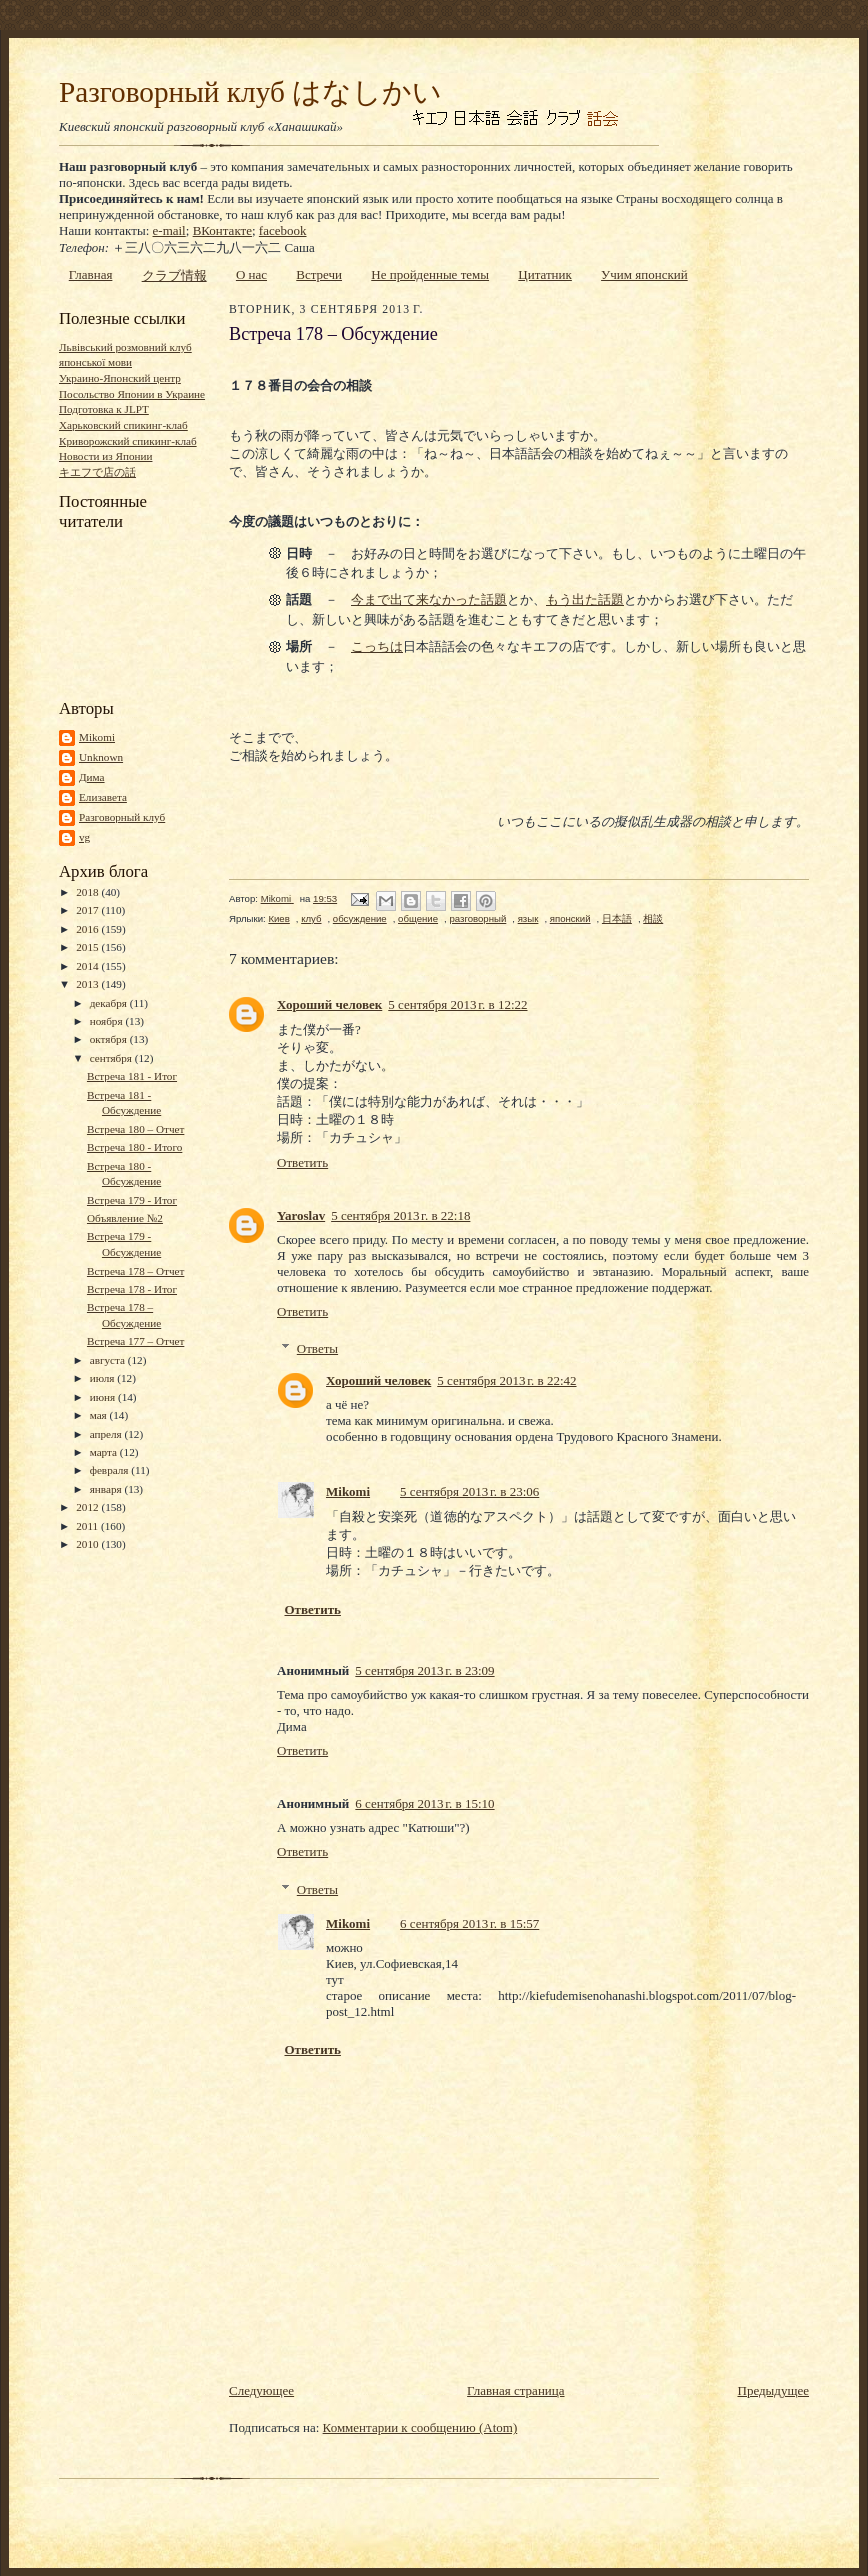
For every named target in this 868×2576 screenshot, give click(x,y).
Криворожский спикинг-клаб (128, 441)
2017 (88, 910)
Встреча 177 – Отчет (135, 1341)
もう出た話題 (585, 599)
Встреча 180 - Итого (134, 1147)
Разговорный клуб (122, 817)
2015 (88, 947)
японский (570, 918)
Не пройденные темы (430, 274)
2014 (88, 966)
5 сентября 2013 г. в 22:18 (400, 1215)
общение (418, 918)
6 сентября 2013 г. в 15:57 (469, 1923)
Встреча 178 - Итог (132, 1289)
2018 (88, 892)
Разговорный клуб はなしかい (250, 92)
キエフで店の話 (97, 472)
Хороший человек (329, 1004)
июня (104, 1397)
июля (104, 1378)
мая (100, 1415)
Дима (92, 777)
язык (528, 918)
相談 (653, 918)
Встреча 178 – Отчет (135, 1271)
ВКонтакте (222, 230)
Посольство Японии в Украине (132, 394)
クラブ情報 (174, 275)
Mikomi (97, 737)
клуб (311, 918)
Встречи (319, 274)
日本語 (617, 918)
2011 (88, 1526)
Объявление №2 (125, 1218)
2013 (88, 984)
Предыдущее (774, 2390)
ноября (108, 1021)
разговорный (477, 918)
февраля (111, 1470)
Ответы (317, 1348)
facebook (283, 230)
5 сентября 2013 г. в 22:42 (506, 1380)
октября (110, 1039)
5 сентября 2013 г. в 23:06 (469, 1491)
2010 (88, 1544)
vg (84, 837)
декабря (110, 1003)
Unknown (101, 757)
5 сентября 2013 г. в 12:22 (457, 1004)
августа (109, 1360)
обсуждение (360, 918)
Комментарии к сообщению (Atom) (420, 2427)
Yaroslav (301, 1215)
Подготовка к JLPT (104, 409)
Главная (91, 274)
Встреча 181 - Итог (132, 1076)
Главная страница (515, 2390)
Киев (278, 918)
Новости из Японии (105, 456)
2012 (88, 1507)
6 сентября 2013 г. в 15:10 (424, 1803)
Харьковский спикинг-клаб (123, 425)
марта (105, 1452)
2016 (88, 929)
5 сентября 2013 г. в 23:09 (424, 1670)
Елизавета (103, 797)
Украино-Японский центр (120, 378)
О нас (251, 274)
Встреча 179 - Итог (132, 1200)
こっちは (377, 646)
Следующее (261, 2390)
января (107, 1489)
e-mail (169, 230)
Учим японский (644, 274)
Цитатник (545, 274)
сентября (112, 1058)
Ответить (302, 1162)
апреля (107, 1434)
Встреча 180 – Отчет (135, 1129)
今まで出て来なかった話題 (429, 599)
